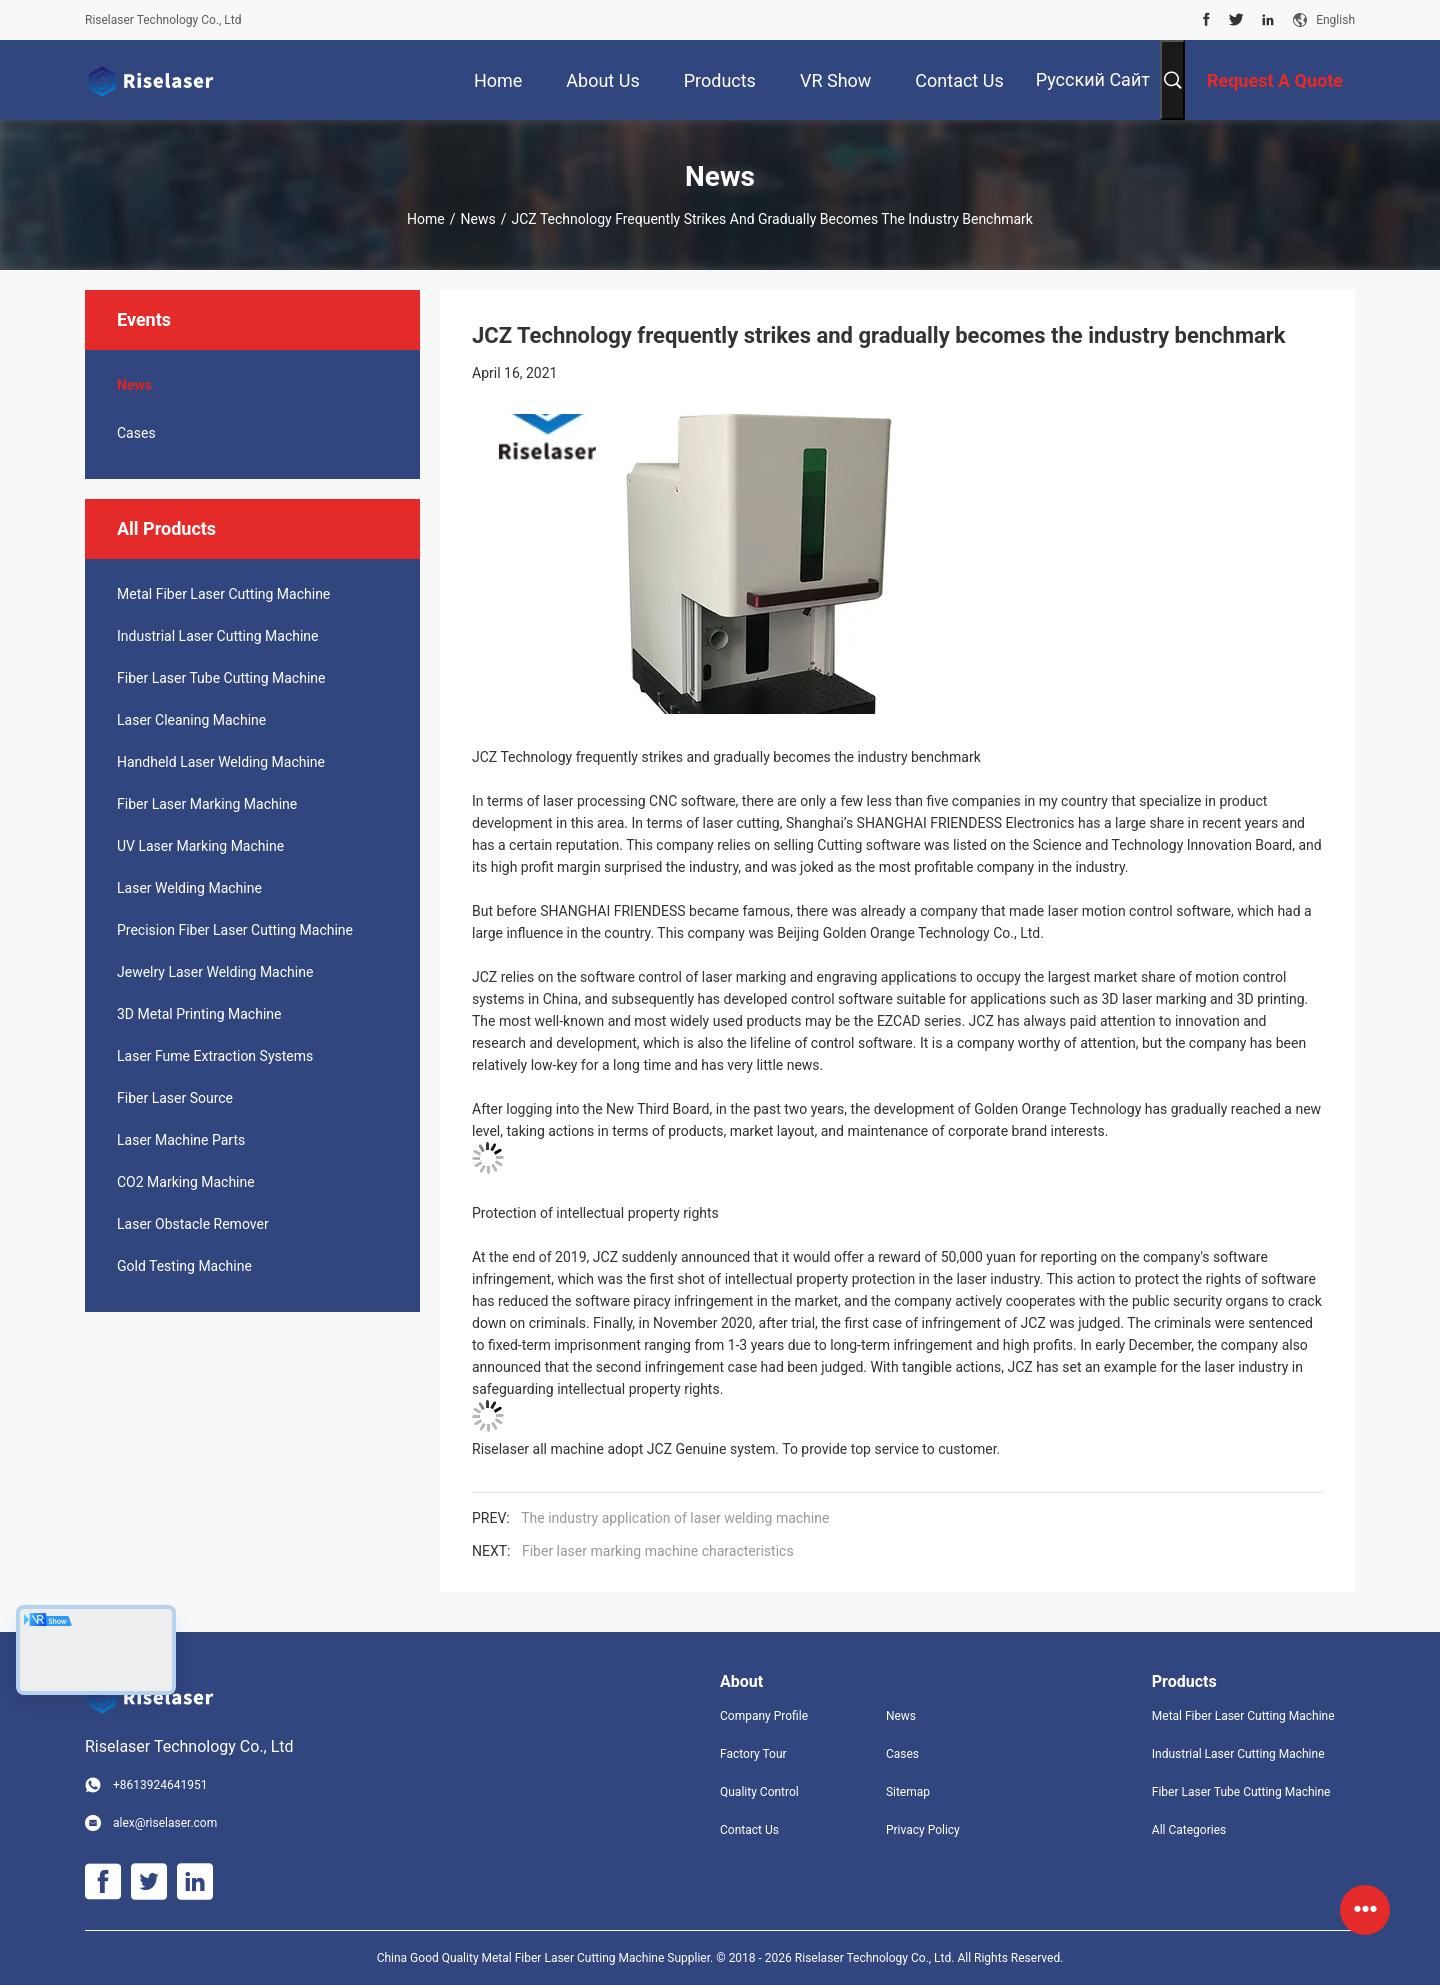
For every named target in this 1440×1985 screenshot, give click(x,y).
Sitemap (908, 1792)
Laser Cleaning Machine (191, 720)
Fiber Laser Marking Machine (207, 804)
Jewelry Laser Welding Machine (215, 972)
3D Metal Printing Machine (199, 1014)
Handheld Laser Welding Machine (221, 762)
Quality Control (759, 1792)
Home (426, 219)
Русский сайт (1093, 79)
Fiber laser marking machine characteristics (658, 1551)
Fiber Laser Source (175, 1098)
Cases (136, 433)
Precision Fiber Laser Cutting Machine (235, 930)
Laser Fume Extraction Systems (215, 1056)
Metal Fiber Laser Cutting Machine (223, 594)
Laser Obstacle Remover (193, 1224)
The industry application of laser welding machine (675, 1518)
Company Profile (764, 1716)
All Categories (1189, 1830)
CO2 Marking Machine (186, 1182)
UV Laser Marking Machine (200, 846)
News (478, 219)
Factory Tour (753, 1754)
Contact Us (749, 1830)
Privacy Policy (923, 1830)
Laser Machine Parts (181, 1140)
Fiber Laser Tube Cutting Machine (221, 678)
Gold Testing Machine (184, 1266)
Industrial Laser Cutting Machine (218, 636)
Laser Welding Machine (189, 888)
